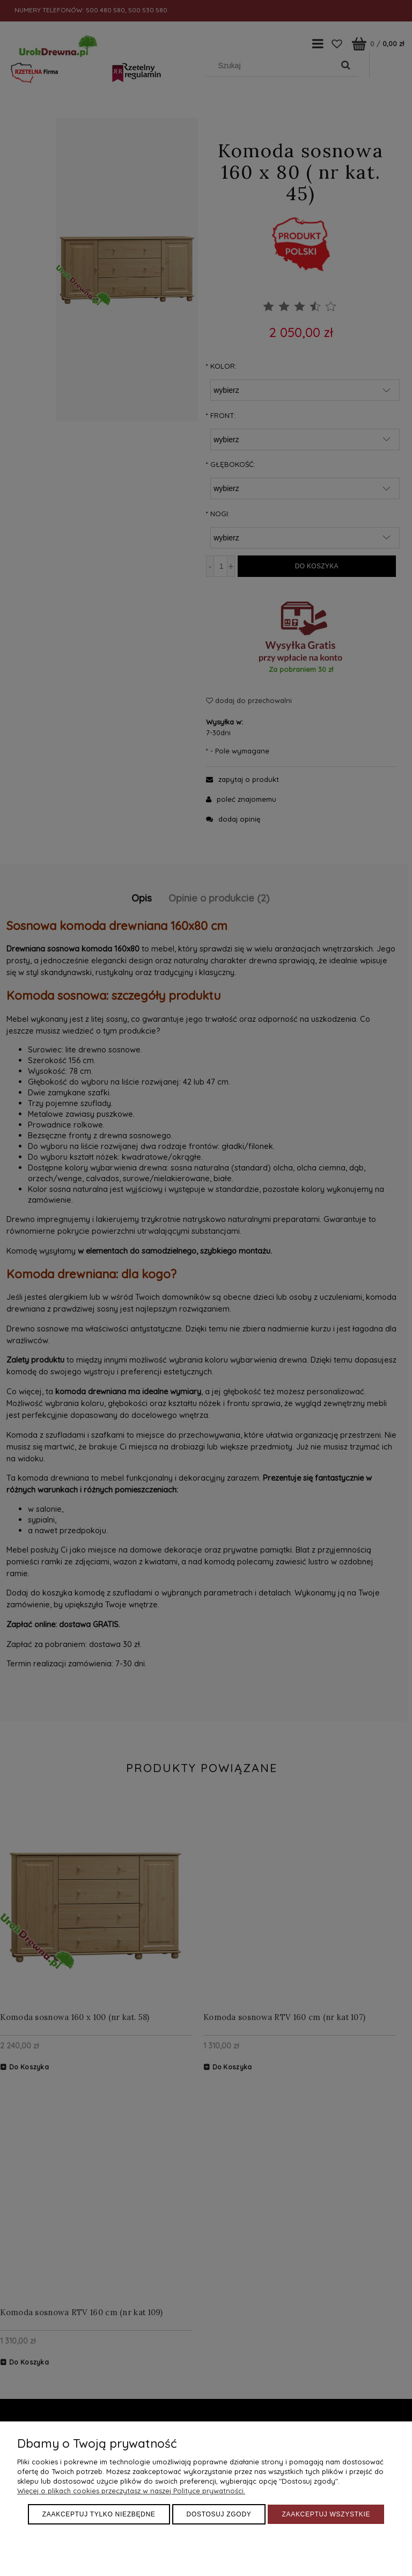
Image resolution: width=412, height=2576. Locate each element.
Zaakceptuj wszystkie (326, 2514)
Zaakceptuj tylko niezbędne (99, 2514)
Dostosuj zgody (219, 2514)
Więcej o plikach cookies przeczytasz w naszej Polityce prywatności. (131, 2490)
